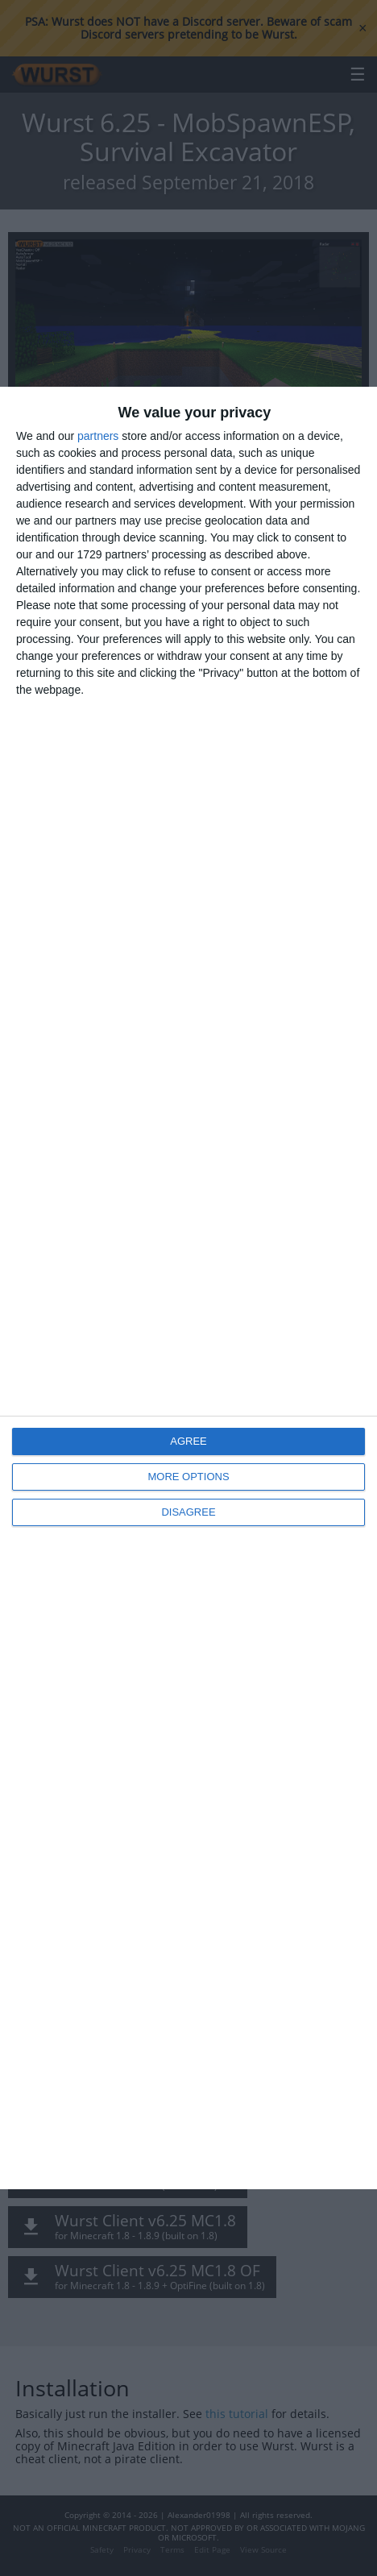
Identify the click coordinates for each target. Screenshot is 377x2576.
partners (97, 436)
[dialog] (188, 1288)
